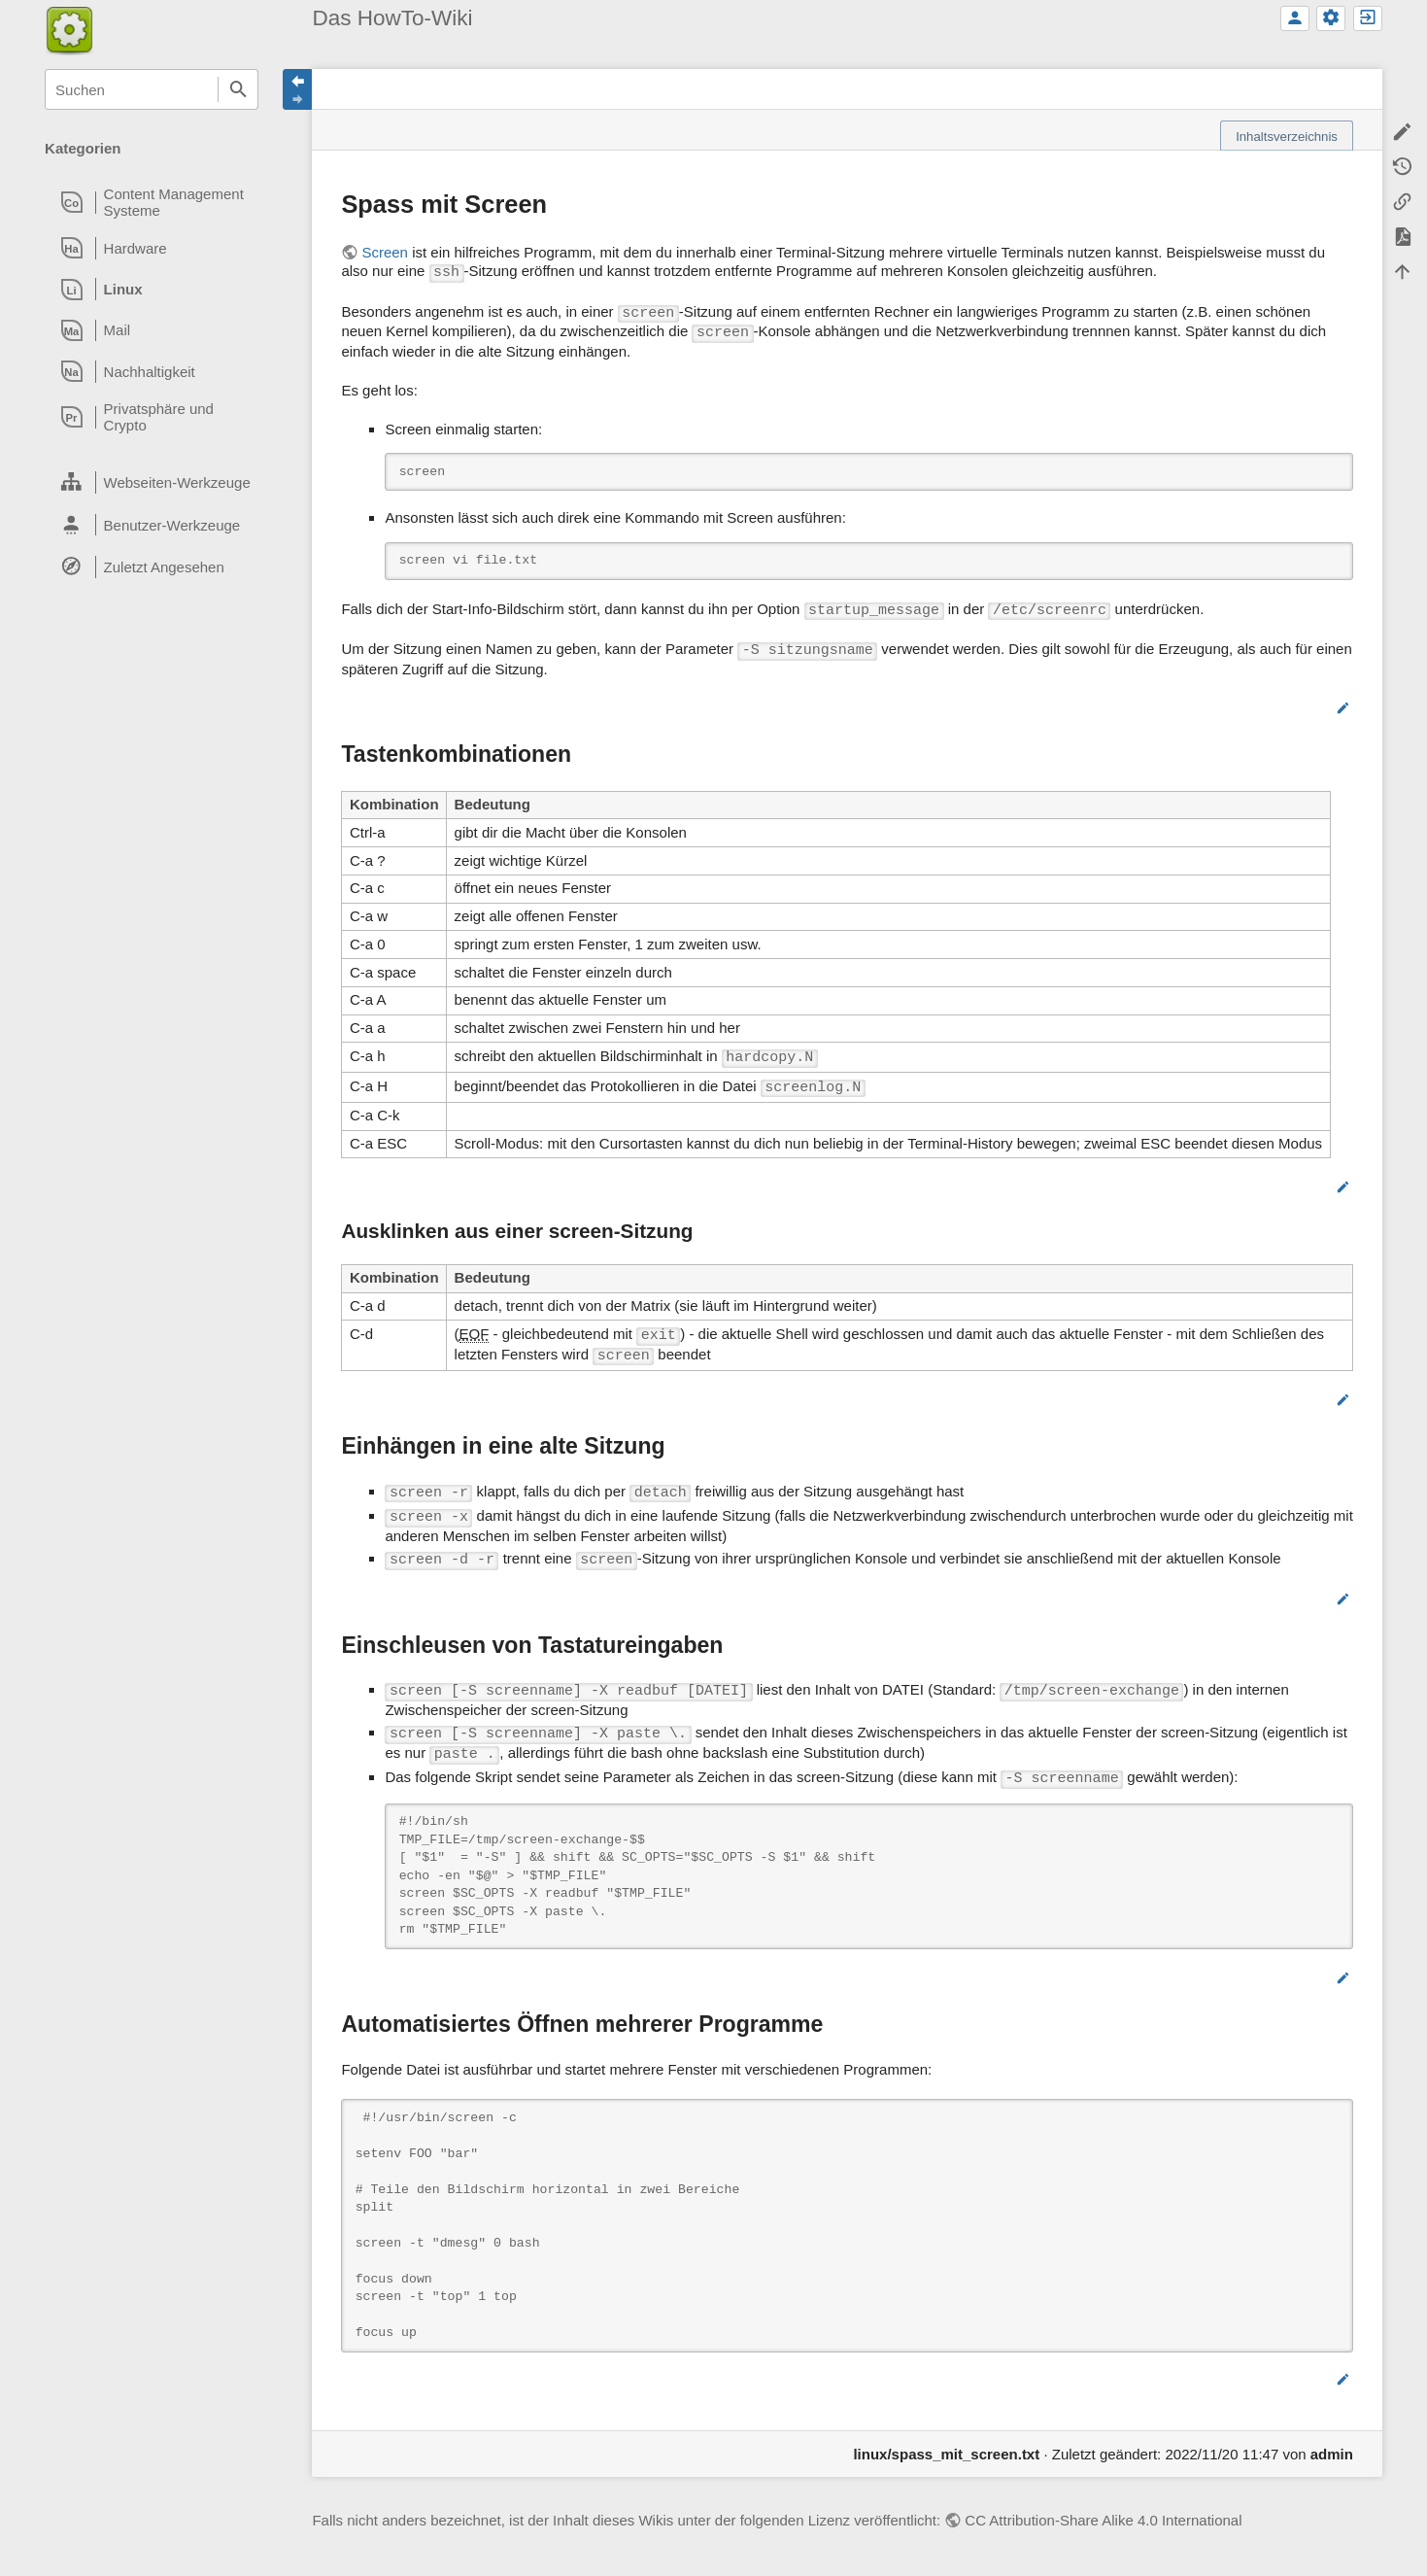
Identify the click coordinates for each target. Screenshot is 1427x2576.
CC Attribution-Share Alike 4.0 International (1103, 2520)
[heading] (151, 202)
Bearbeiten (1294, 708)
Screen (384, 252)
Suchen (238, 89)
